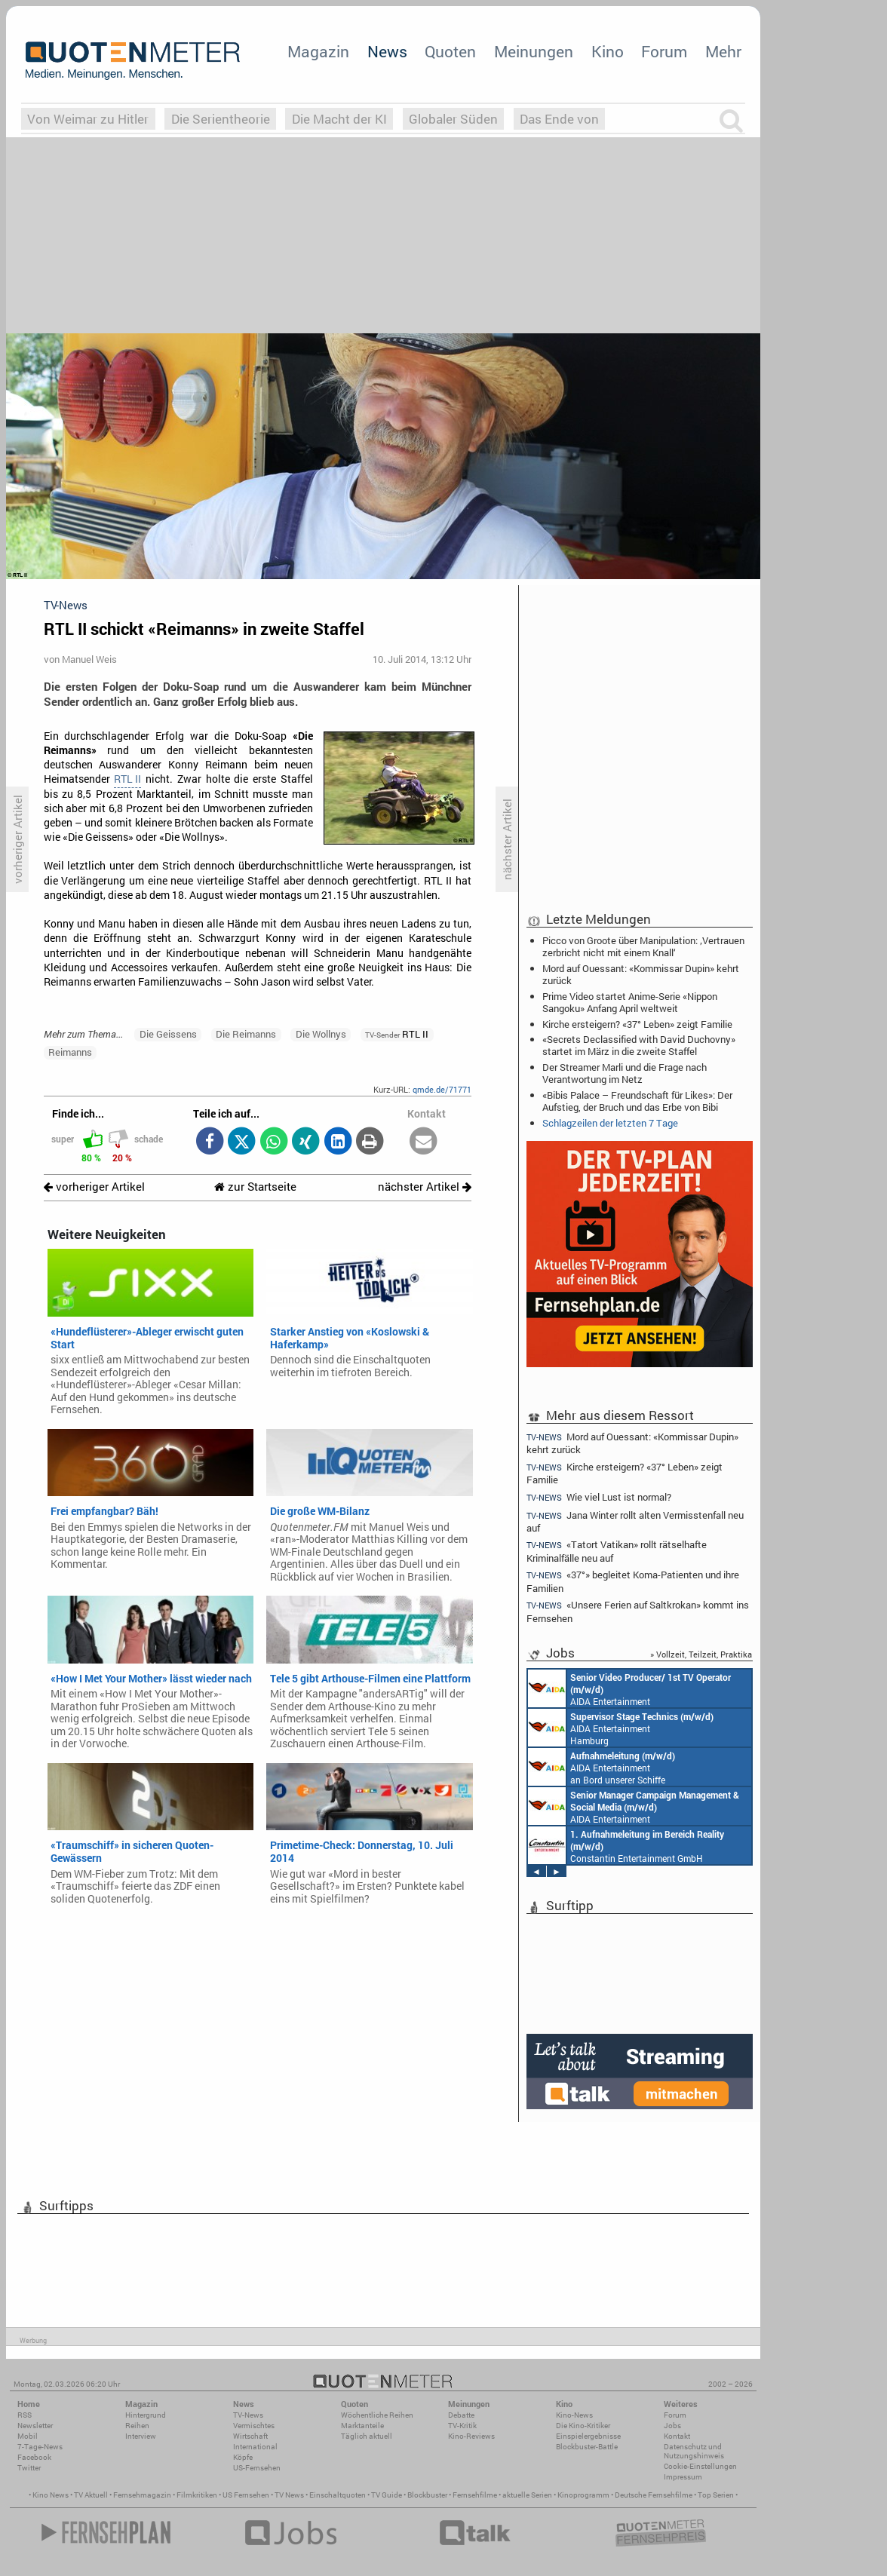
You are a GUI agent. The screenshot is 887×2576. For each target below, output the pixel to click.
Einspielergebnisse (588, 2436)
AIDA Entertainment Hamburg (621, 1727)
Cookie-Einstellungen (700, 2466)
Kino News (50, 2495)
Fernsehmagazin (142, 2495)
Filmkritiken (196, 2495)
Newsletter (35, 2425)
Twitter (29, 2468)
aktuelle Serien (527, 2495)
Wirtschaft (250, 2436)
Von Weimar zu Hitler (88, 118)
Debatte (461, 2415)
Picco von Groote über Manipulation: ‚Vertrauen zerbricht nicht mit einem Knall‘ (643, 946)
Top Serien (716, 2495)
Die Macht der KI (339, 118)
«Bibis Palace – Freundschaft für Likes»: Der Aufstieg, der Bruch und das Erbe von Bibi (637, 1101)
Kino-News (574, 2415)
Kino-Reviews (471, 2436)
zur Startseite (255, 1186)
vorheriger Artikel (94, 1186)
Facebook (34, 2457)
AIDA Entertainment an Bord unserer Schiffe (629, 1688)
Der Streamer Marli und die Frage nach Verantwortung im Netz (624, 1073)
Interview (140, 2436)
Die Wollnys (321, 1034)
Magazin (318, 51)
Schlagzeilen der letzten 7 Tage (610, 1123)
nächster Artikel (424, 1186)
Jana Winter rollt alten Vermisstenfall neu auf (635, 1521)
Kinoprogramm (583, 2495)
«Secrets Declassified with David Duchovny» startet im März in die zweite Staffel (638, 1045)
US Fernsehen (246, 2495)
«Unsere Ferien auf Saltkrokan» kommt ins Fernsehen (637, 1611)
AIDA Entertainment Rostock (633, 1806)
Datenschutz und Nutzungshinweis (694, 2451)
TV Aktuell (91, 2495)
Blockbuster (427, 2495)
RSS (24, 2415)
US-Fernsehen (257, 2468)
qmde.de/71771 (442, 1089)
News (387, 51)
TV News (289, 2495)
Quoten (450, 51)
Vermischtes (254, 2425)
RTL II (127, 779)
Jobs (672, 2425)
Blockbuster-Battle (587, 2447)
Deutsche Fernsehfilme (653, 2495)
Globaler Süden (453, 118)
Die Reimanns (246, 1034)
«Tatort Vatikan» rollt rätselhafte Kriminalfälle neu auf (616, 1550)
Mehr (723, 51)
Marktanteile (362, 2425)
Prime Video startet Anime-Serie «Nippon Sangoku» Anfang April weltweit (629, 1002)
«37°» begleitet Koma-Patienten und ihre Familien (632, 1581)
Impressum (683, 2477)
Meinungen (533, 51)
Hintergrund (145, 2415)
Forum (664, 51)
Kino (607, 51)
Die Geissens (168, 1034)
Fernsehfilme (475, 2495)
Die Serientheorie (220, 118)
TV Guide (386, 2495)
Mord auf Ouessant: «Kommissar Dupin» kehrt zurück (640, 974)
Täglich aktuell (366, 2436)
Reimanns (70, 1052)
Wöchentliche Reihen (377, 2415)
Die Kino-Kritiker (583, 2425)
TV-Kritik (462, 2425)
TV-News (248, 2415)
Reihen (137, 2425)
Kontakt (677, 2436)
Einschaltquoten (337, 2495)
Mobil (27, 2436)
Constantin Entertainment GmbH (626, 1845)
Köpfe (243, 2457)
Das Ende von (559, 118)
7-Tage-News (40, 2447)
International (255, 2447)
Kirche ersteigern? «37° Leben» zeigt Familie (637, 1024)
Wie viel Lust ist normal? (598, 1497)
